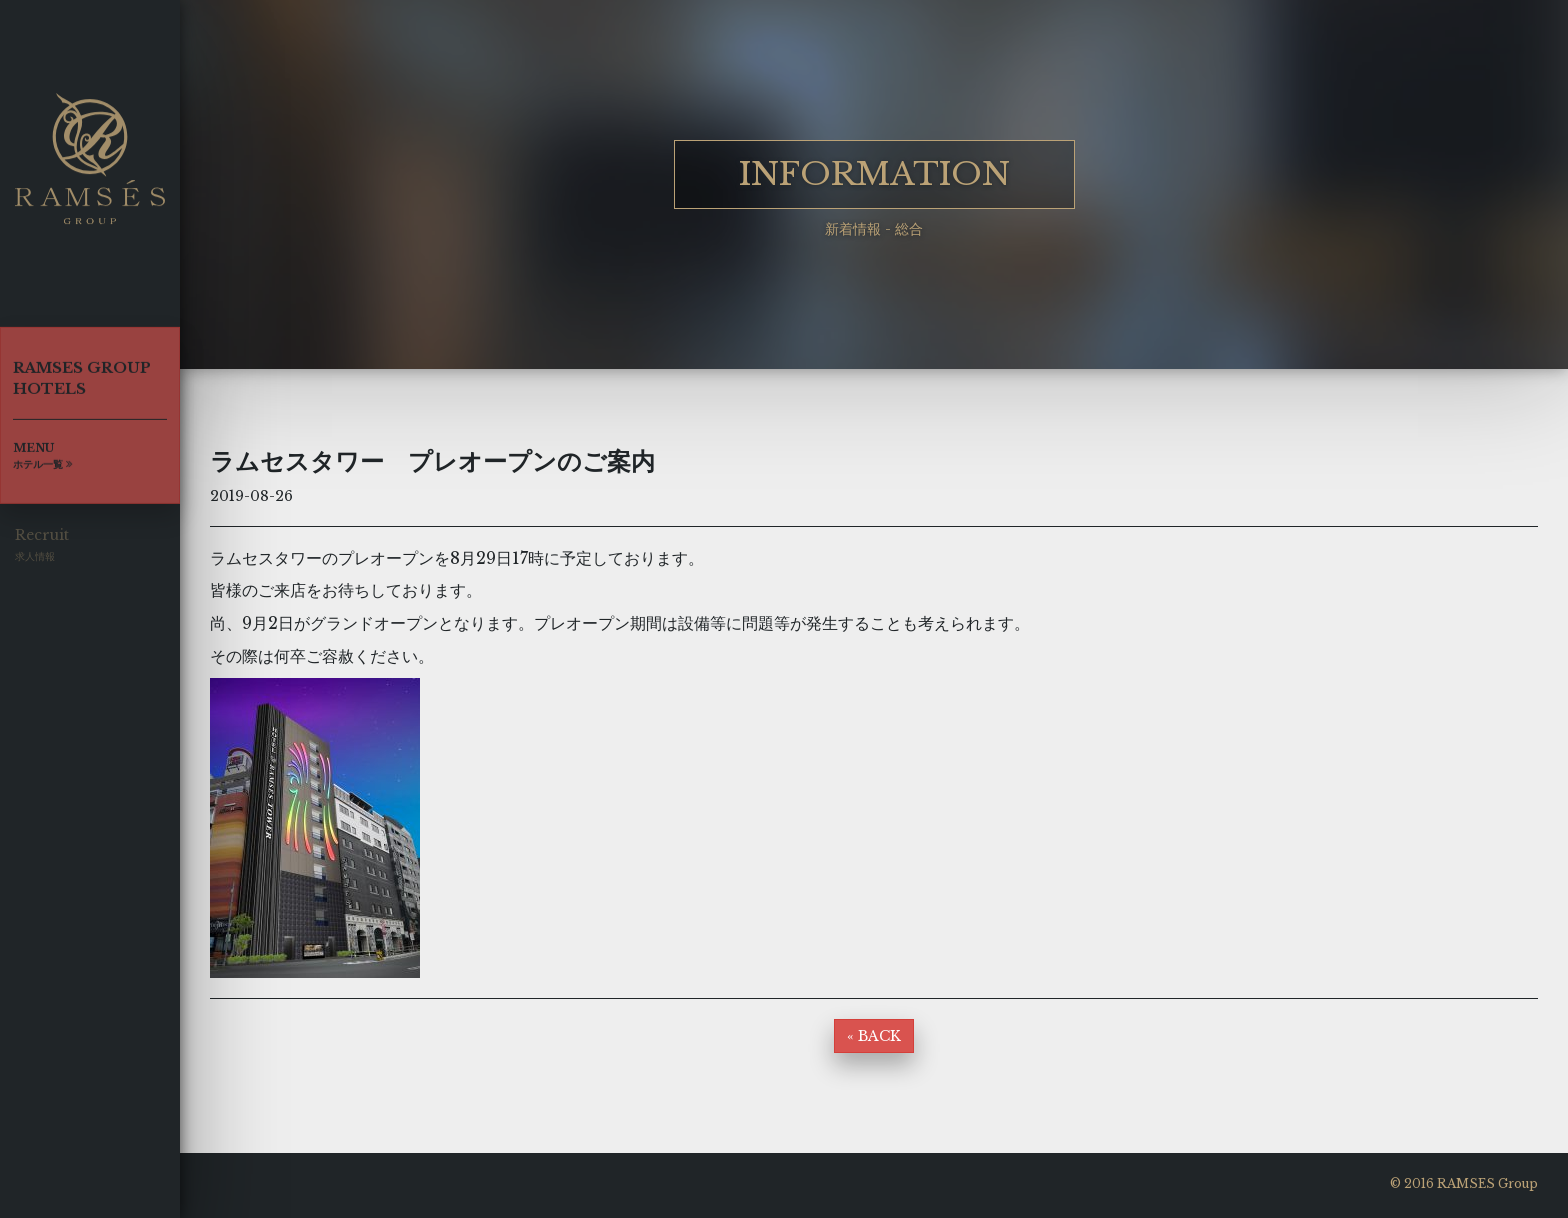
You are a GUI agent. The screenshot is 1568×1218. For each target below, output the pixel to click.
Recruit (42, 550)
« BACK (874, 1036)
